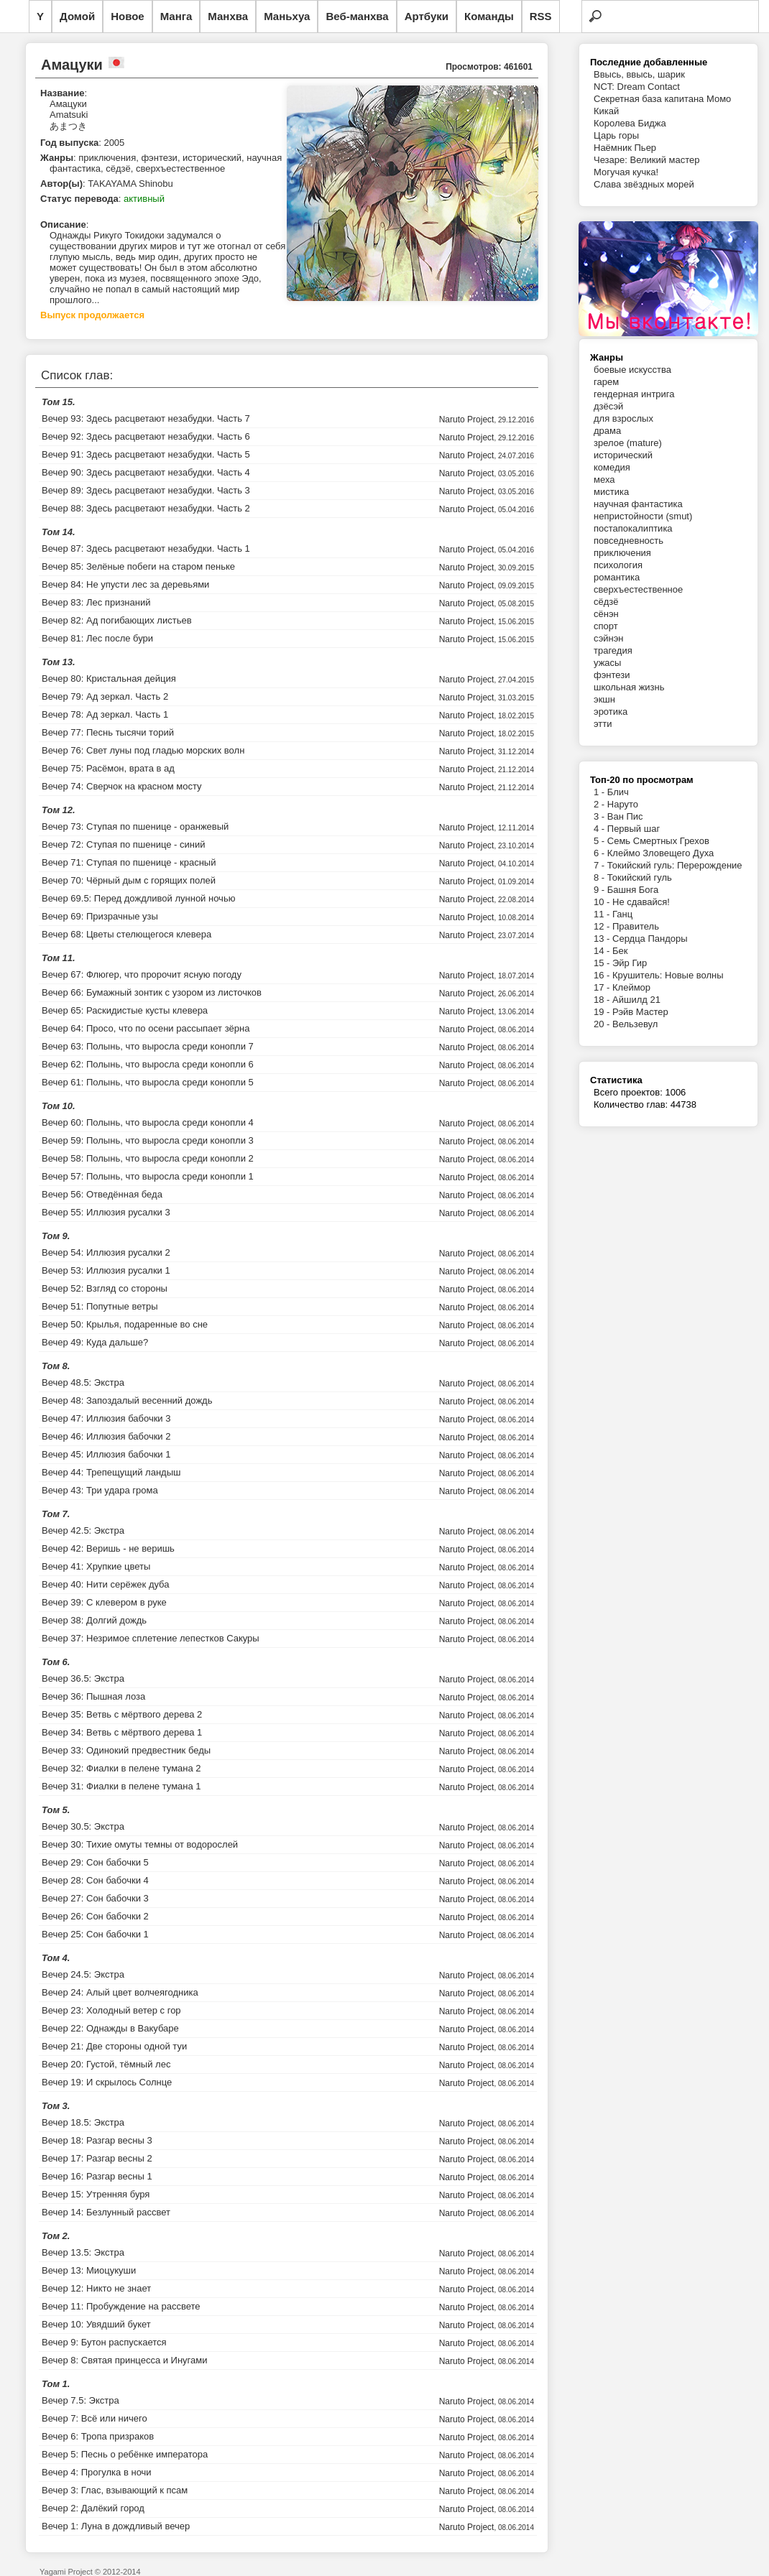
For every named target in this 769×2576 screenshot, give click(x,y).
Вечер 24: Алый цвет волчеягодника (120, 1992)
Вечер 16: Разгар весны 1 (97, 2176)
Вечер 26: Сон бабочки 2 (95, 1916)
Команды (489, 16)
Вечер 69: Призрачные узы (100, 916)
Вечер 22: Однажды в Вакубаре (110, 2028)
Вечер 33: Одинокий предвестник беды (126, 1750)
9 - (600, 889)
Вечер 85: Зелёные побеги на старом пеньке (138, 566)
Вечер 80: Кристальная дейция (109, 678)
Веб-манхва (357, 16)
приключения (622, 552)
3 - (600, 816)
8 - (600, 877)
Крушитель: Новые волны (668, 975)
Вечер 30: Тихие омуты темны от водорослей (140, 1844)
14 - (603, 950)
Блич (618, 792)
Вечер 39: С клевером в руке (104, 1602)
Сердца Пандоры (650, 938)
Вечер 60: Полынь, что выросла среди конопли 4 (148, 1122)
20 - (603, 1024)
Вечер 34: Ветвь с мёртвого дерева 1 (122, 1732)
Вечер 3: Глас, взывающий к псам (115, 2490)
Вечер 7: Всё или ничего (94, 2418)
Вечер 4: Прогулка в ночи (97, 2472)
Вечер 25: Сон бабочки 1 (95, 1934)
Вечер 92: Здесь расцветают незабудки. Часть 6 (146, 436)
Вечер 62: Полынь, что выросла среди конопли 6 (148, 1064)
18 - (603, 999)
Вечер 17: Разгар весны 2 (97, 2158)
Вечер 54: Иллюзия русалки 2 (106, 1252)
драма (607, 430)
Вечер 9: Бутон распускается (104, 2342)
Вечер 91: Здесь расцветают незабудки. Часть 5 (146, 454)
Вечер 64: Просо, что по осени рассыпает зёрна (146, 1028)
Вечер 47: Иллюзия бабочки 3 (106, 1418)
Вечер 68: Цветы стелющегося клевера (126, 934)
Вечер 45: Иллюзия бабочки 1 (106, 1454)
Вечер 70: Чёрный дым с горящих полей (129, 880)
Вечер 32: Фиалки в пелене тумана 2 (121, 1768)
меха (604, 479)
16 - (603, 975)
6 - (600, 853)
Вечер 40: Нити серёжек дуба (106, 1584)
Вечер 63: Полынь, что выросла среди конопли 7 (148, 1046)
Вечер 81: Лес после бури (97, 638)
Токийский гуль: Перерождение (674, 865)
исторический (623, 455)
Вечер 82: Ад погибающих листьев (117, 620)
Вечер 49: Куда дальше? (95, 1342)
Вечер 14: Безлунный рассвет (106, 2212)
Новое (127, 16)
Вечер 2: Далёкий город (93, 2508)
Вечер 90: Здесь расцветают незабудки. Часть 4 (146, 472)
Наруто (622, 804)
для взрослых (623, 418)
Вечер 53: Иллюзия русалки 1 (106, 1270)
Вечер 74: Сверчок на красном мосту (122, 786)
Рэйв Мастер (640, 1011)
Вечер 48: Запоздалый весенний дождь (127, 1400)
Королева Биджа (630, 123)
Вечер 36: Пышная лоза (93, 1696)
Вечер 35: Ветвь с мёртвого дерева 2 (122, 1714)
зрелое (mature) (628, 442)
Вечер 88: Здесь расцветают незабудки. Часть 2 (146, 508)
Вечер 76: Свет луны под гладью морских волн (143, 750)
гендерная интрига (634, 394)
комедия (612, 467)
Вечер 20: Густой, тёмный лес (106, 2064)
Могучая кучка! (626, 172)
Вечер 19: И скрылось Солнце (107, 2082)
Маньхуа (287, 16)
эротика (610, 711)
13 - (603, 938)
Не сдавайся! (641, 901)
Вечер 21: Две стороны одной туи (114, 2046)
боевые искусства (632, 369)
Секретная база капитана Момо (662, 98)
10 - (603, 901)
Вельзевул (635, 1024)
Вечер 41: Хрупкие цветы (96, 1566)
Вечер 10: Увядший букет (96, 2324)
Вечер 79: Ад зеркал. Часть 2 (105, 696)
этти (603, 723)
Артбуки (426, 16)
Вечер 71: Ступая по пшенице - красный (129, 862)
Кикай (606, 111)
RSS (541, 16)
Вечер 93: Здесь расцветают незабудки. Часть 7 (146, 418)
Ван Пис (625, 816)
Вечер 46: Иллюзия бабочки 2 (106, 1436)
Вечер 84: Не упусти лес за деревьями (125, 584)
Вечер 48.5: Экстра (83, 1382)
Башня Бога (632, 889)
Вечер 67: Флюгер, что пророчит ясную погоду (141, 974)
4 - (600, 828)
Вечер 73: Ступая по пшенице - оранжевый (135, 826)
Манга (176, 16)
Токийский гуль (639, 877)
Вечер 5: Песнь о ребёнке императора (125, 2454)
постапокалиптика (633, 528)
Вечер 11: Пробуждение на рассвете (121, 2306)
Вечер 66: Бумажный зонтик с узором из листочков (152, 992)
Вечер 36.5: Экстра (83, 1678)
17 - (603, 987)
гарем (606, 381)
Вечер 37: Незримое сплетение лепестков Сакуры (150, 1638)
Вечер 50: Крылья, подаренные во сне (125, 1324)
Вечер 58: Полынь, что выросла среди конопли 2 (148, 1158)
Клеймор (631, 987)
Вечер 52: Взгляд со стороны (104, 1288)
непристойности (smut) (643, 516)
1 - (600, 792)
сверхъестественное (638, 589)
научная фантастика (638, 504)
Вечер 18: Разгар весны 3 (97, 2140)
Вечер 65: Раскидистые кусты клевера (125, 1010)
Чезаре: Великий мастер (647, 159)
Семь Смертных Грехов (658, 840)
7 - (600, 865)
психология (618, 565)
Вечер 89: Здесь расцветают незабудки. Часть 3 (146, 490)
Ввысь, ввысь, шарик (639, 74)
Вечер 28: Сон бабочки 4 (95, 1880)
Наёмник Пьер (625, 147)
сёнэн (606, 613)
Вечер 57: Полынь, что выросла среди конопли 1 (148, 1176)
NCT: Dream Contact (637, 86)
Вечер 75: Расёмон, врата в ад (108, 768)
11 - (603, 914)
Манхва (228, 16)
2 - (600, 804)
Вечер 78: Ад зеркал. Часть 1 (105, 714)
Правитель (635, 926)
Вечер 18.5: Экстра (83, 2122)
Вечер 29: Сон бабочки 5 (95, 1862)
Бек (619, 950)
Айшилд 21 (636, 999)
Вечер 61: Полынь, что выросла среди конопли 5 (148, 1082)
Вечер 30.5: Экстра (83, 1826)
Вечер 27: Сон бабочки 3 (95, 1898)
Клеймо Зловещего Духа (660, 853)
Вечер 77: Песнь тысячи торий (108, 732)
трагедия (613, 650)
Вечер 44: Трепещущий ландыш (111, 1472)
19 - (603, 1011)
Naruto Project (466, 419)
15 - (603, 963)
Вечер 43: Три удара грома (100, 1490)
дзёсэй (608, 406)
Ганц (622, 914)
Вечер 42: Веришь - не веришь (108, 1548)
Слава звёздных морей (644, 184)
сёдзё (606, 601)
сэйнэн (609, 638)
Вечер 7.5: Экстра (80, 2400)
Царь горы (616, 135)
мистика (611, 491)
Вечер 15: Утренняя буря (95, 2194)
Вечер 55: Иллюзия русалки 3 (106, 1212)
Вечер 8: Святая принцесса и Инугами (125, 2360)
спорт (606, 626)
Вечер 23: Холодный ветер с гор (111, 2010)
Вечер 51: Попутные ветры (100, 1306)
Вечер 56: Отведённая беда (102, 1194)
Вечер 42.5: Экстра (83, 1530)
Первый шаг (633, 828)
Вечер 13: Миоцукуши (89, 2270)
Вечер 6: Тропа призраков (98, 2436)
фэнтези (612, 675)
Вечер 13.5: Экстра (83, 2252)
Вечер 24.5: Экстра (83, 1974)
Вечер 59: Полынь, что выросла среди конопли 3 (148, 1140)
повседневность (628, 540)
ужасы (607, 662)
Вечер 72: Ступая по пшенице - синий (123, 844)
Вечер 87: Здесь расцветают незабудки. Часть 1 (146, 548)
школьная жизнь (629, 687)
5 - (600, 840)
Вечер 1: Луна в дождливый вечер (116, 2526)
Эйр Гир (629, 963)
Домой (77, 16)
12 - (603, 926)
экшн (604, 699)
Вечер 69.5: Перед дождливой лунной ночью (138, 898)
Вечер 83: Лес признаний (96, 602)
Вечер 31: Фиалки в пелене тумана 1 (121, 1786)
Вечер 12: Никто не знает (96, 2288)
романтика (617, 577)
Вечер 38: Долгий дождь (94, 1620)
